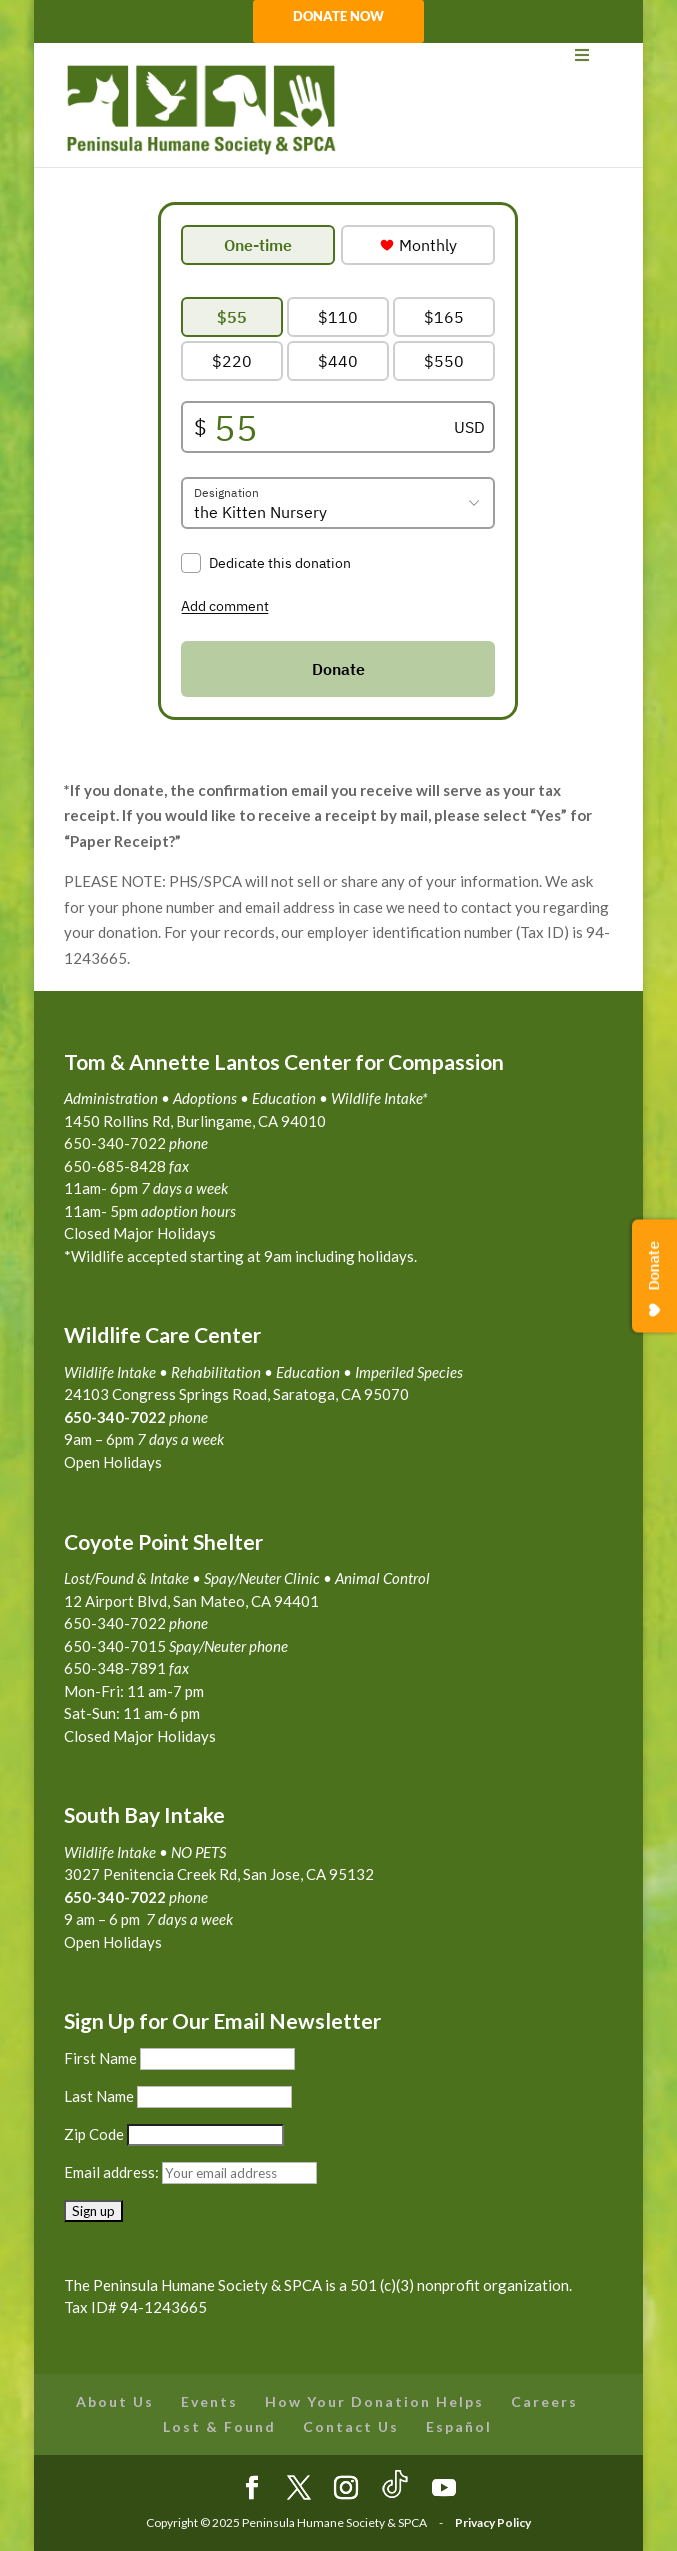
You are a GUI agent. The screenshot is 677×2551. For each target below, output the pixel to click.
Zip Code (94, 2134)
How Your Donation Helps (374, 2401)
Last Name (99, 2096)
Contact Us (351, 2426)
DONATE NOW (338, 17)
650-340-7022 (115, 1897)
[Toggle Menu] (338, 55)
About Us (115, 2401)
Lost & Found (219, 2426)
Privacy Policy (493, 2522)
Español (459, 2426)
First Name (100, 2058)
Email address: (113, 2172)
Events (209, 2401)
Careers (544, 2401)
